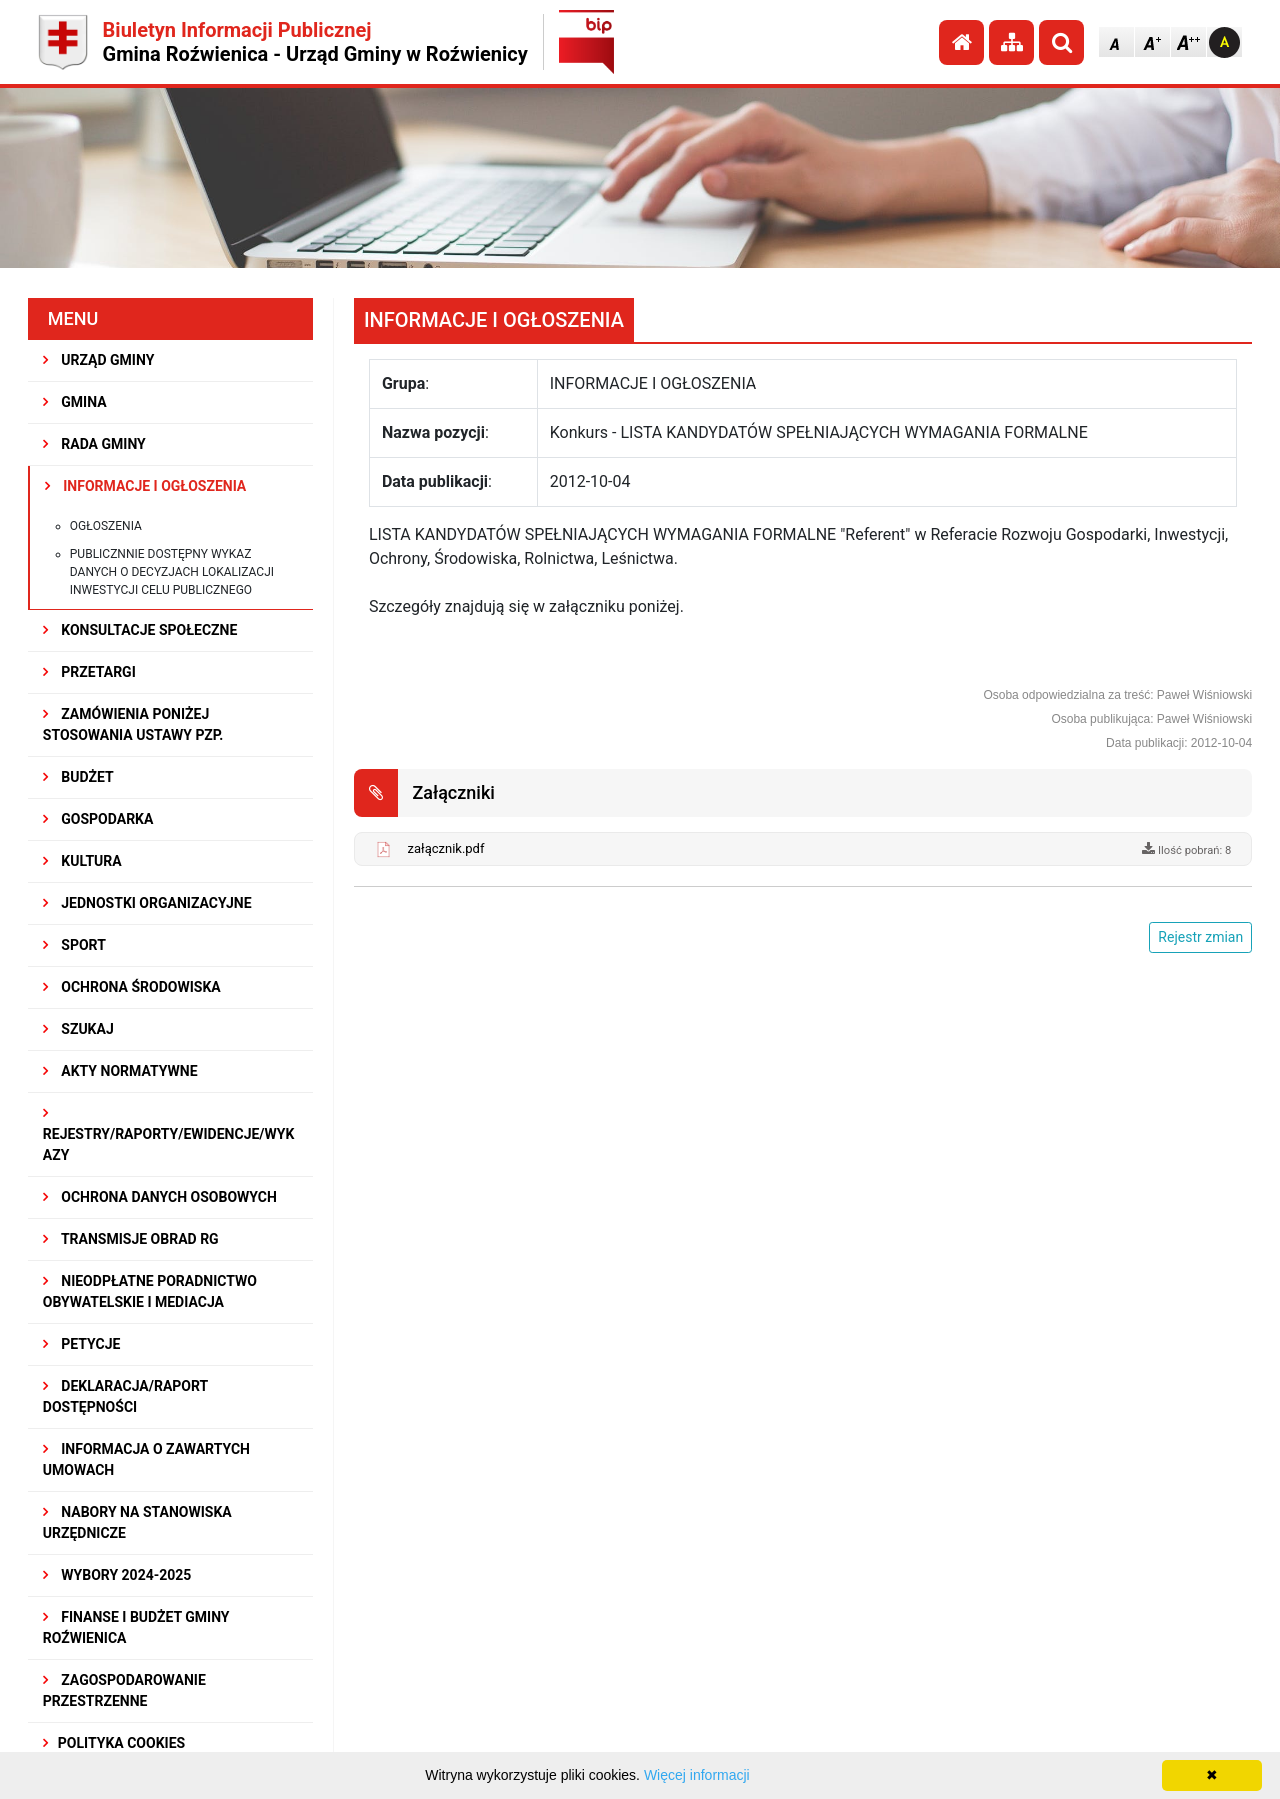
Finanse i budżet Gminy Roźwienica (136, 1627)
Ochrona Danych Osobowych (160, 1197)
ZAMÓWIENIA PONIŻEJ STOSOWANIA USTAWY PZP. (133, 724)
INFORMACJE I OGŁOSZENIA (145, 486)
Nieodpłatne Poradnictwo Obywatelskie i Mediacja (150, 1291)
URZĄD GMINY (99, 360)
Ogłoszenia (106, 526)
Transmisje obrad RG (131, 1239)
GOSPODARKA (98, 819)
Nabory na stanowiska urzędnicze (137, 1522)
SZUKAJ (78, 1029)
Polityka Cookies (114, 1743)
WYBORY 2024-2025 (117, 1575)
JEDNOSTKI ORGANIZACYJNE (147, 903)
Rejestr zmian (1200, 937)
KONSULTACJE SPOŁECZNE (140, 630)
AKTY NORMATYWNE (120, 1071)
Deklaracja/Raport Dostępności (125, 1396)
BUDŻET (78, 777)
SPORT (74, 945)
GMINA (75, 402)
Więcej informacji (697, 1775)
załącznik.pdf (446, 848)
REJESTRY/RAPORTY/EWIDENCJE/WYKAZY (169, 1134)
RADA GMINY (94, 444)
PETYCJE (82, 1344)
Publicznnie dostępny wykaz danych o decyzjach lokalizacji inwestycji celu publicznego (172, 572)
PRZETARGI (89, 672)
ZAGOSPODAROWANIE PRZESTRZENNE (124, 1690)
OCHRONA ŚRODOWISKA (132, 987)
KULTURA (82, 861)
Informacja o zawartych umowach (146, 1459)
